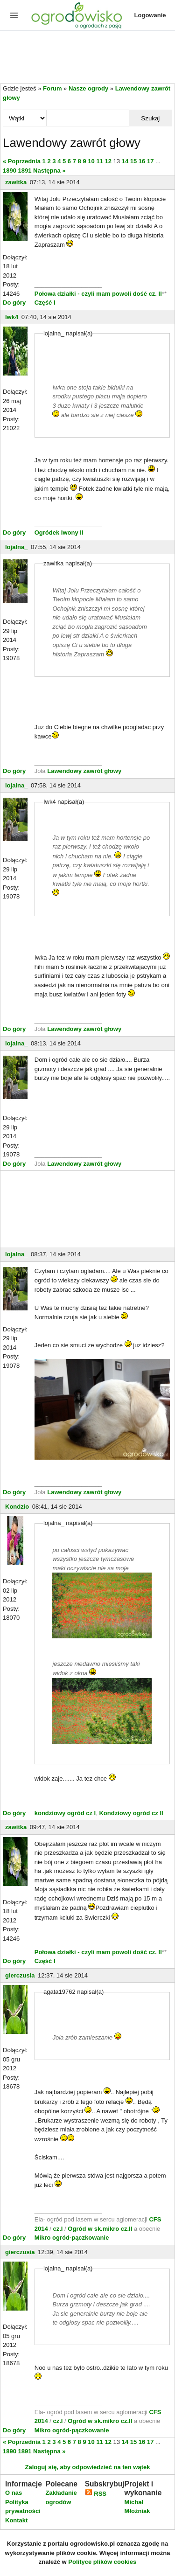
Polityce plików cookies (102, 2561)
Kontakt (16, 2520)
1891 (25, 170)
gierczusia (20, 1975)
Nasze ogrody (88, 88)
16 (142, 161)
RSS (95, 2493)
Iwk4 (11, 316)
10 (91, 161)
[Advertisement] (87, 58)
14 (125, 161)
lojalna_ (16, 546)
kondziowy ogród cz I (65, 1813)
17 (150, 161)
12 (108, 161)
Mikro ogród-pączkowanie (72, 2237)
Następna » (49, 170)
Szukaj (150, 118)
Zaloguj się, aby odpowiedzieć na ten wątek (87, 2467)
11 (99, 161)
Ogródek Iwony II (59, 532)
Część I (45, 302)
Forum (52, 88)
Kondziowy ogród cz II (131, 1813)
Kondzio (17, 1506)
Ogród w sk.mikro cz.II (101, 2228)
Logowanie (150, 15)
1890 (9, 170)
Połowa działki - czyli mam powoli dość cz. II (98, 293)
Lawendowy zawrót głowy (84, 770)
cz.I (58, 2228)
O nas (13, 2492)
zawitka (16, 182)
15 (133, 161)
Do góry (14, 302)
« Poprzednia (22, 161)
